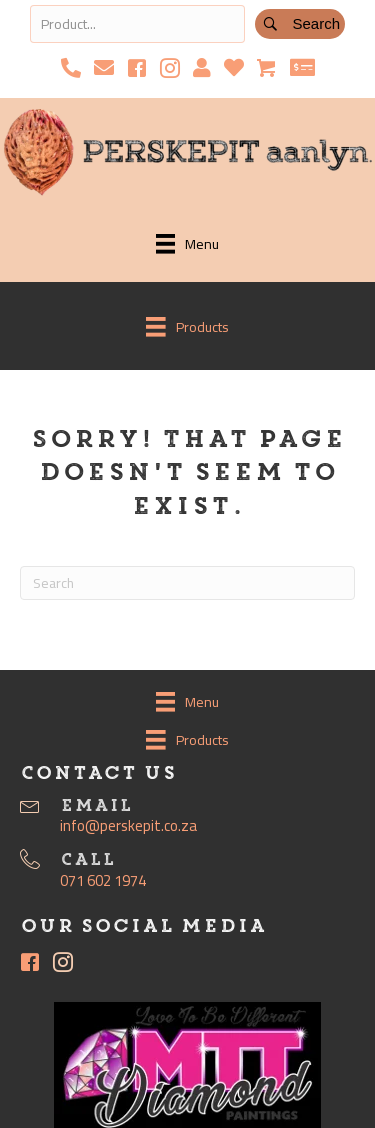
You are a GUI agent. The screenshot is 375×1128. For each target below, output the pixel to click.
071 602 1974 (103, 880)
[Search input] (137, 24)
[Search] (187, 583)
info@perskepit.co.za (128, 825)
